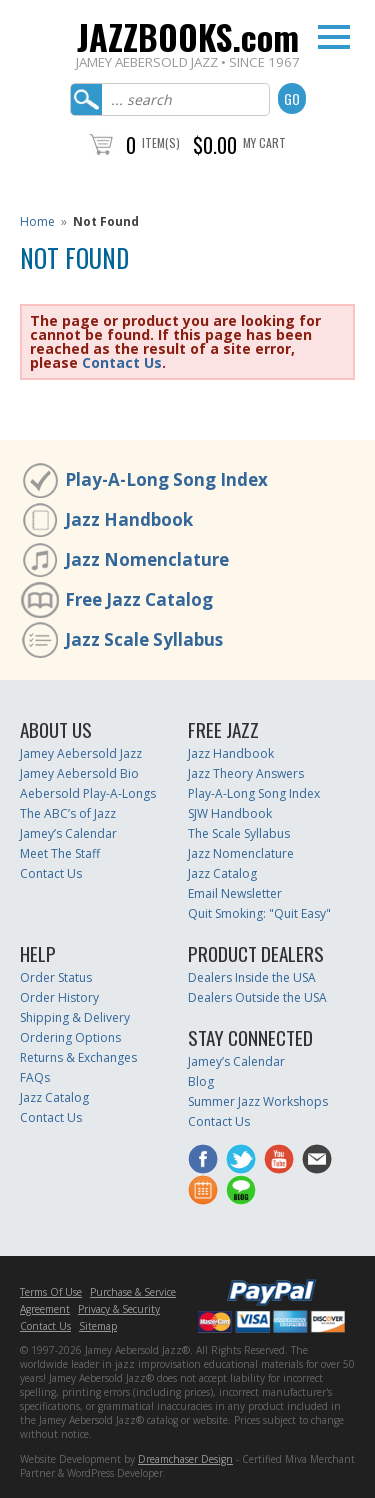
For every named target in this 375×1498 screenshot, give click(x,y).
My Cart (264, 142)
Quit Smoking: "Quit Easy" (259, 913)
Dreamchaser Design (185, 1459)
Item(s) (161, 142)
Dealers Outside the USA (257, 997)
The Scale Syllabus (239, 833)
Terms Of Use (51, 1292)
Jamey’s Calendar (68, 833)
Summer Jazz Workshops (258, 1101)
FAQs (35, 1077)
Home (37, 221)
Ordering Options (70, 1037)
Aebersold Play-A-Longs (88, 793)
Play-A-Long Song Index (166, 479)
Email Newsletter (235, 893)
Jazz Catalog (222, 873)
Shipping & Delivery (75, 1017)
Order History (59, 997)
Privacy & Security (119, 1309)
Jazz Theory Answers (246, 773)
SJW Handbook (230, 813)
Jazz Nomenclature (147, 559)
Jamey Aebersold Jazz (81, 753)
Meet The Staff (60, 853)
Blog (201, 1081)
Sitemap (98, 1326)
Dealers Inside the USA (252, 977)
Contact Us (122, 362)
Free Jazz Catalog (139, 599)
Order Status (56, 977)
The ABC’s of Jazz (68, 813)
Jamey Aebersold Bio (79, 773)
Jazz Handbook (129, 519)
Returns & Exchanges (78, 1057)
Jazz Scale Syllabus (144, 639)
